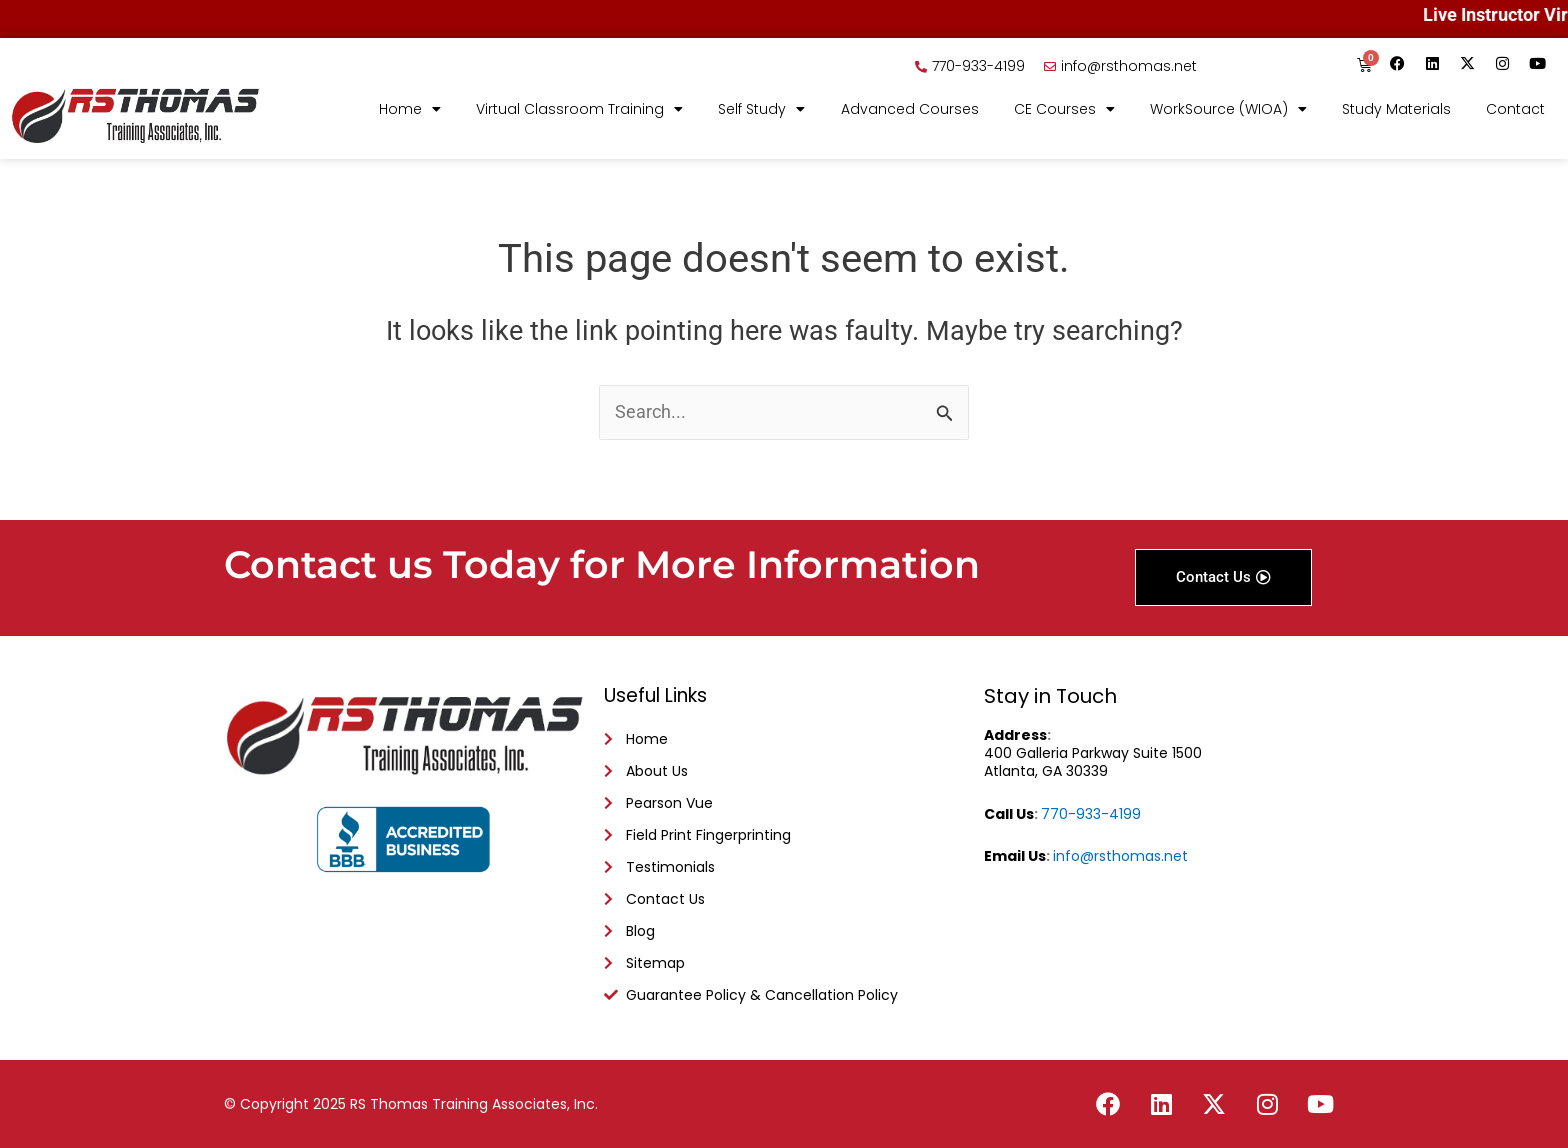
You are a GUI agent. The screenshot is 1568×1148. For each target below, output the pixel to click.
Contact (1515, 110)
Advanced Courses (910, 110)
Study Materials (1396, 110)
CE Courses (1064, 110)
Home (410, 110)
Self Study (761, 110)
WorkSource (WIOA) (1228, 110)
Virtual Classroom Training (579, 110)
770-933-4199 (1091, 808)
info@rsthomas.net (1120, 851)
